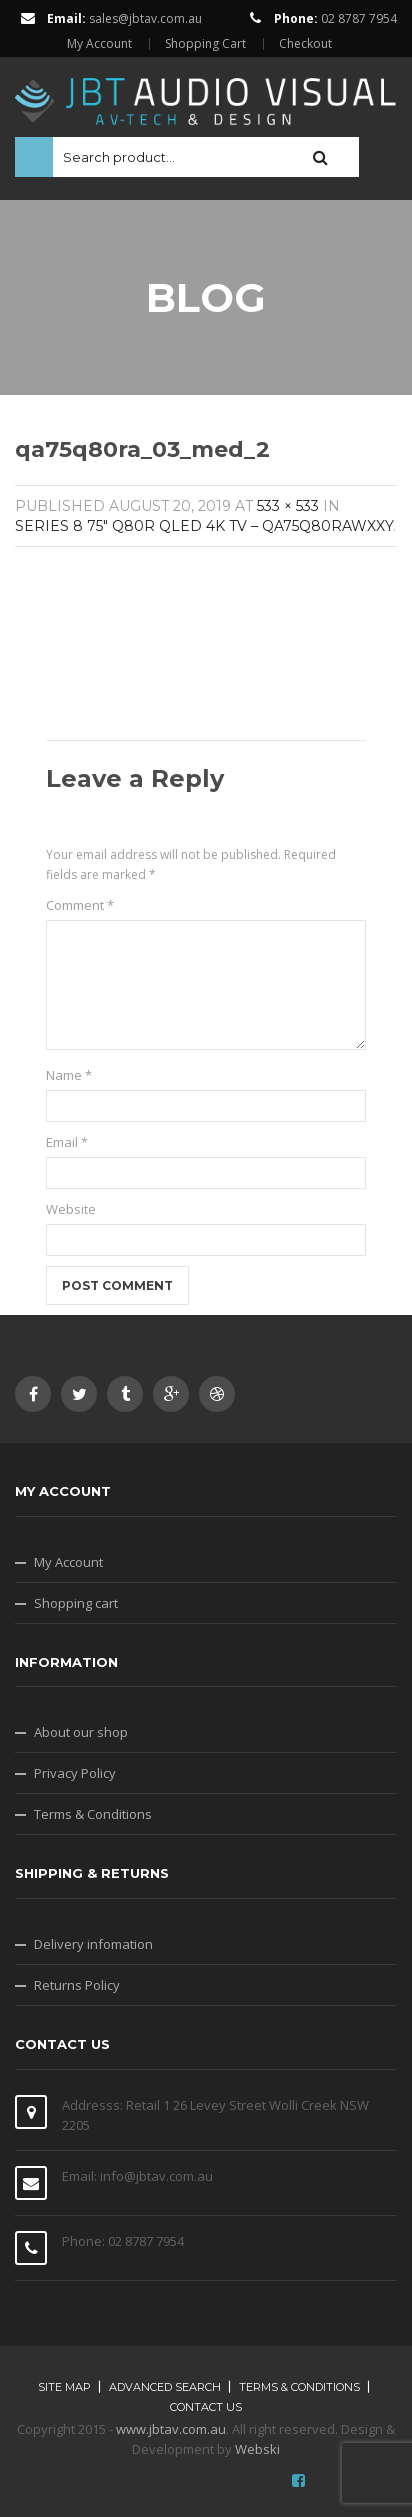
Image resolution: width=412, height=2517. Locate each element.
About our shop (81, 1732)
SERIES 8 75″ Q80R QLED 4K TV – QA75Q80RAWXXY (204, 526)
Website (71, 1209)
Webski (257, 2449)
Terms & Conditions (93, 1814)
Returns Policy (77, 1985)
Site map (64, 2387)
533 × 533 (288, 506)
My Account (99, 44)
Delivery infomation (93, 1944)
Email (67, 1142)
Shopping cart (76, 1603)
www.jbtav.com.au (171, 2429)
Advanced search (165, 2387)
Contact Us (206, 2407)
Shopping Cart (205, 44)
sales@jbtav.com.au (145, 18)
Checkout (305, 44)
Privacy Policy (75, 1773)
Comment (80, 905)
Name (69, 1075)
